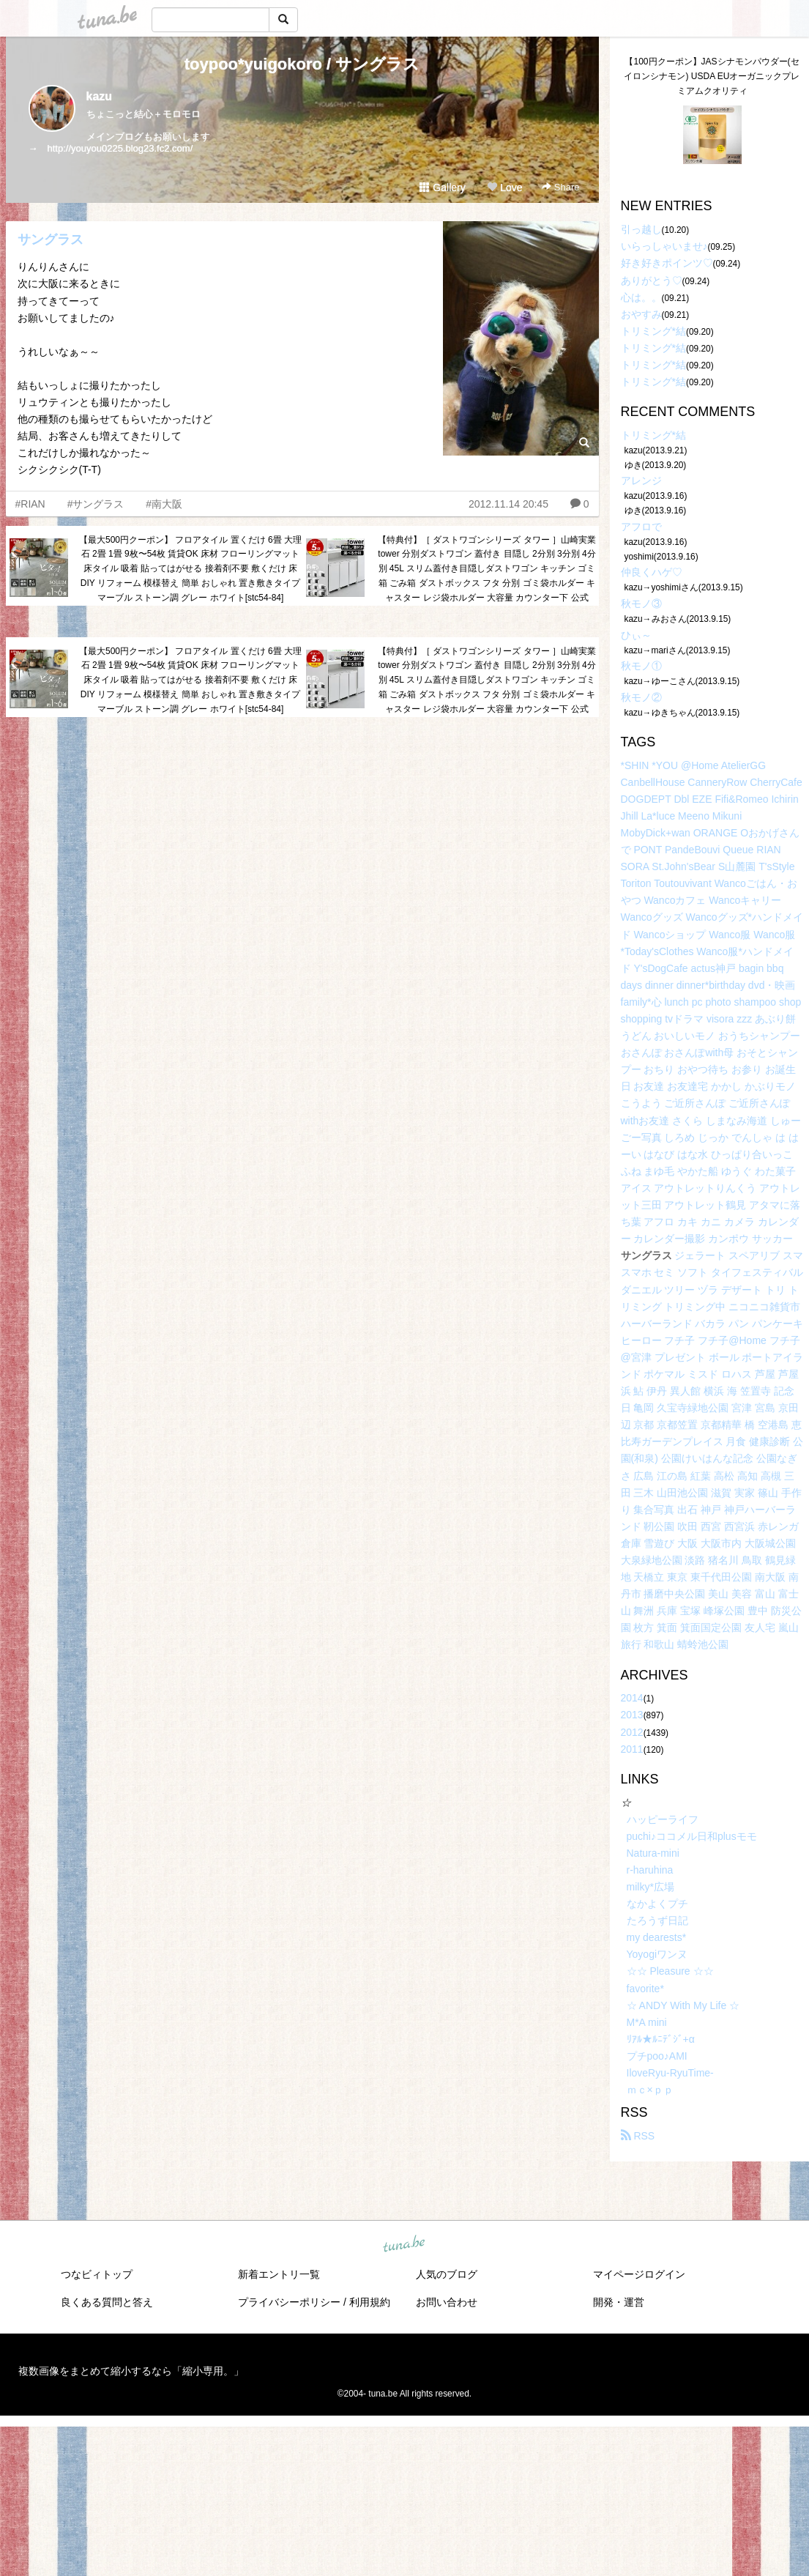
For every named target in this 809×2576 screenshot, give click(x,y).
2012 (632, 1732)
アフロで (641, 526)
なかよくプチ (657, 1903)
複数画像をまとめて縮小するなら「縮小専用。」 (131, 2371)
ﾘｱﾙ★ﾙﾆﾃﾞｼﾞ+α (661, 2039)
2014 (632, 1698)
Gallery (442, 187)
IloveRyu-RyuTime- (670, 2073)
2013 (632, 1715)
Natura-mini (653, 1853)
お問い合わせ (446, 2302)
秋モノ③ (641, 603)
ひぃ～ (636, 635)
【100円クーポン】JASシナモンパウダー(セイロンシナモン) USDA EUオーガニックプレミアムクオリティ (711, 76)
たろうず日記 (657, 1920)
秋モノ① (641, 666)
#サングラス (95, 504)
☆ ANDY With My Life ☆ (683, 2005)
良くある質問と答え (107, 2302)
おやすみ (641, 314)
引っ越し (641, 229)
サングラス (50, 239)
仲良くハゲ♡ (651, 572)
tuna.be (404, 2245)
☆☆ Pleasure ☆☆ (670, 1971)
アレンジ (641, 480)
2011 (632, 1749)
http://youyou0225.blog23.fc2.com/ (120, 148)
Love (504, 187)
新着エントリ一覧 (279, 2274)
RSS (638, 2136)
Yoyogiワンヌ (657, 1954)
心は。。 (641, 297)
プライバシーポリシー (289, 2302)
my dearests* (657, 1937)
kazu (99, 96)
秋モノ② (641, 697)
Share (560, 187)
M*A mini (647, 2022)
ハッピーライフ (662, 1819)
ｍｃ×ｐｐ (650, 2090)
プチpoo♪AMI (657, 2056)
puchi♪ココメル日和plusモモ (692, 1836)
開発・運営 (618, 2302)
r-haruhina (650, 1870)
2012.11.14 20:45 (508, 504)
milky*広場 (650, 1887)
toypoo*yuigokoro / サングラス (302, 64)
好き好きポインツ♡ (667, 263)
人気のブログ (446, 2274)
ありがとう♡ (651, 280)
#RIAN (30, 504)
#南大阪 (164, 504)
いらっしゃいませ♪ (664, 246)
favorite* (645, 1988)
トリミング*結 (653, 331)
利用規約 (369, 2302)
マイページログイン (639, 2274)
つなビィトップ (97, 2274)
